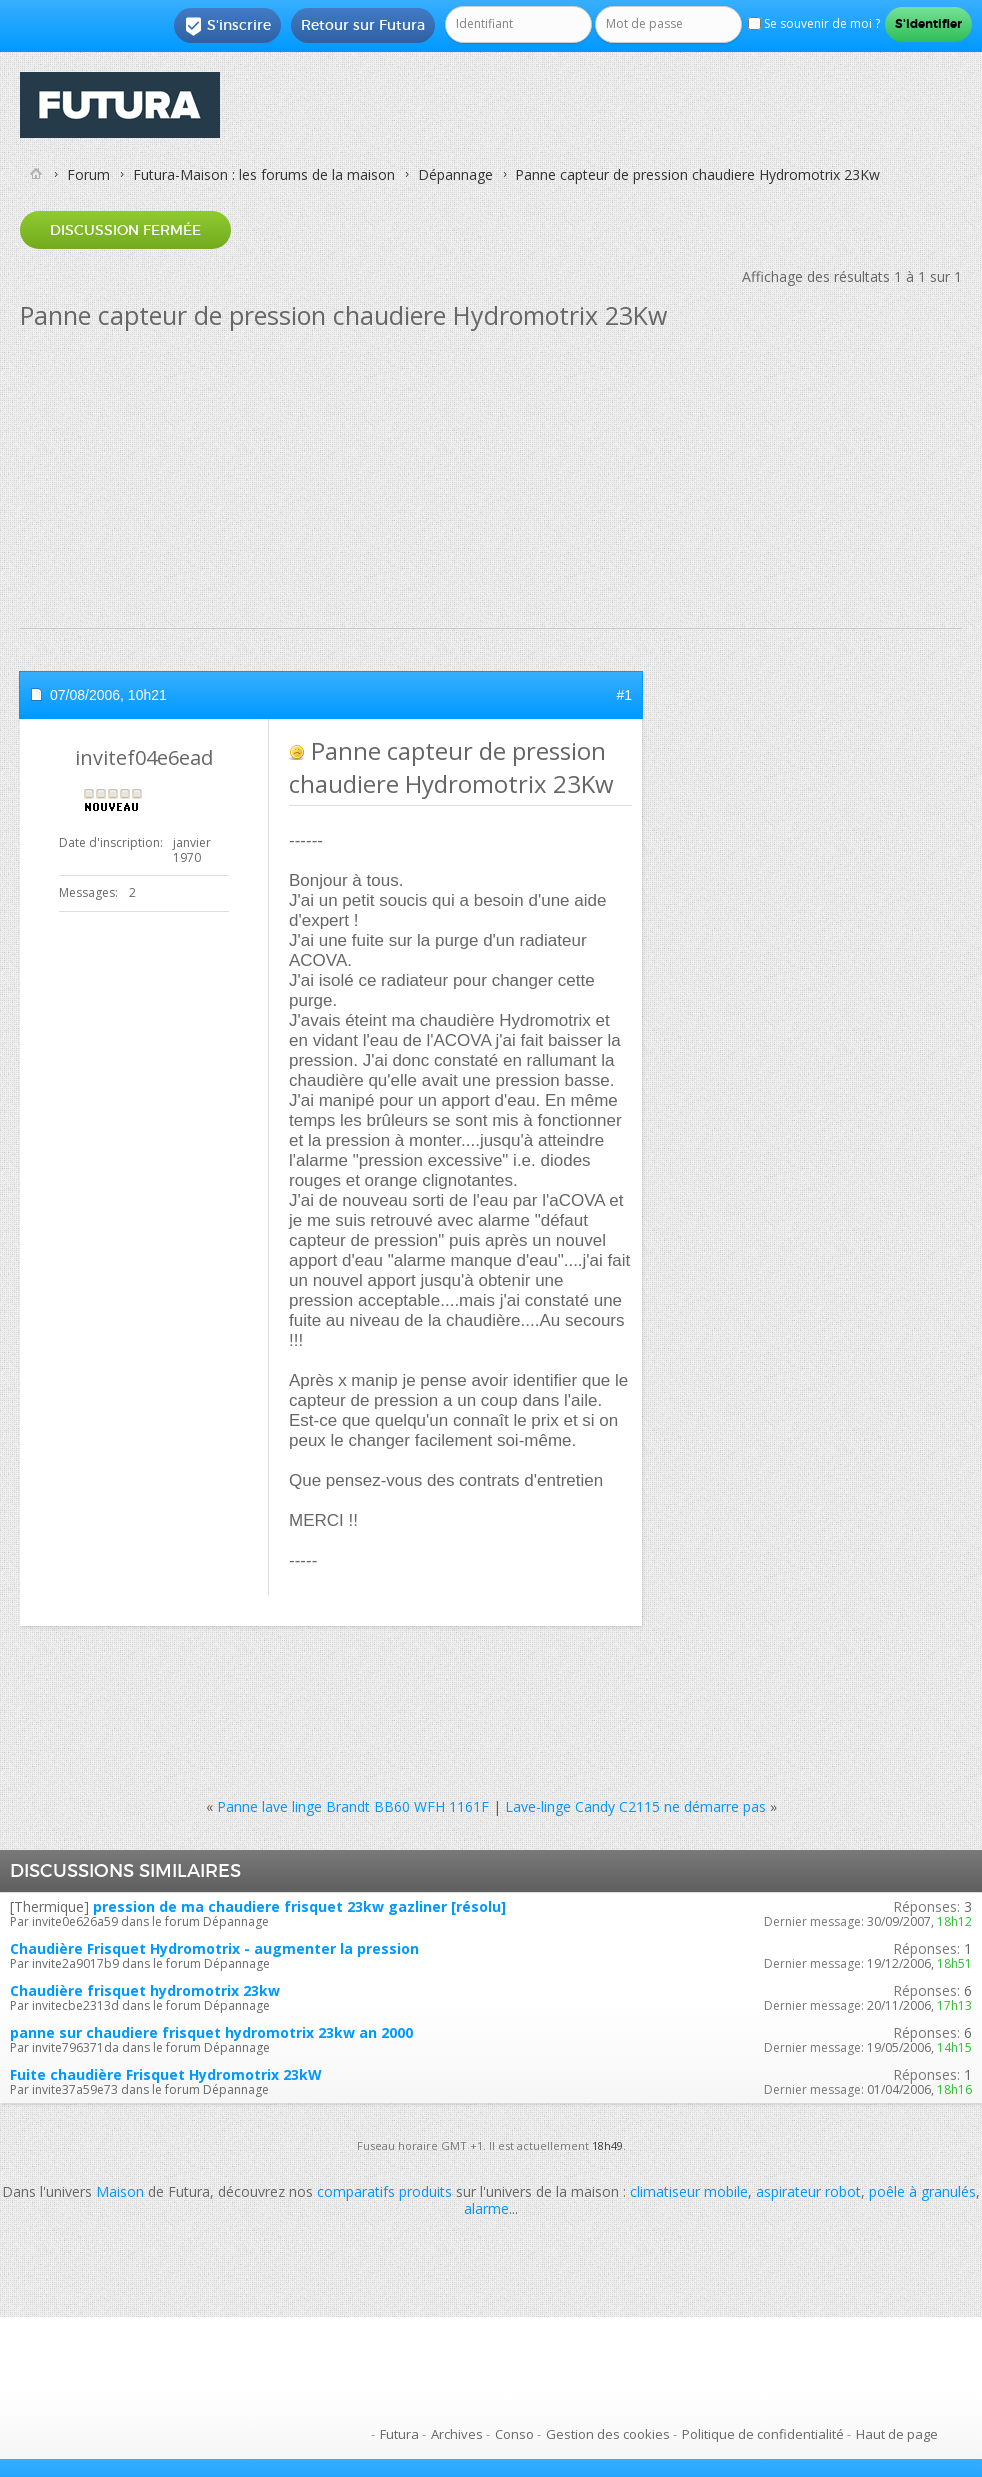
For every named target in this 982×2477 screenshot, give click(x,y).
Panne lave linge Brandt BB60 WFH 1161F (353, 1806)
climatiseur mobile (689, 2191)
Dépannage (455, 174)
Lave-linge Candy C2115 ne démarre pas (635, 1806)
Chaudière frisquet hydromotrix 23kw (145, 1990)
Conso (514, 2434)
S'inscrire (227, 26)
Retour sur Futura (363, 25)
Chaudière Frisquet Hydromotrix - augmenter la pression (214, 1948)
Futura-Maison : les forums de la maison (264, 174)
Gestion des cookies (608, 2434)
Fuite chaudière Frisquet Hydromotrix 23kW (166, 2074)
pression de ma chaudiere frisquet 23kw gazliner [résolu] (299, 1906)
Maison (120, 2191)
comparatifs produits (384, 2191)
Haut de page (897, 2434)
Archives (457, 2434)
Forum (88, 174)
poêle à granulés (922, 2191)
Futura (399, 2434)
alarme (486, 2208)
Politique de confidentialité (763, 2434)
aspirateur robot (808, 2191)
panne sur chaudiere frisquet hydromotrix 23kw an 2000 (211, 2032)
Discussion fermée (125, 230)
